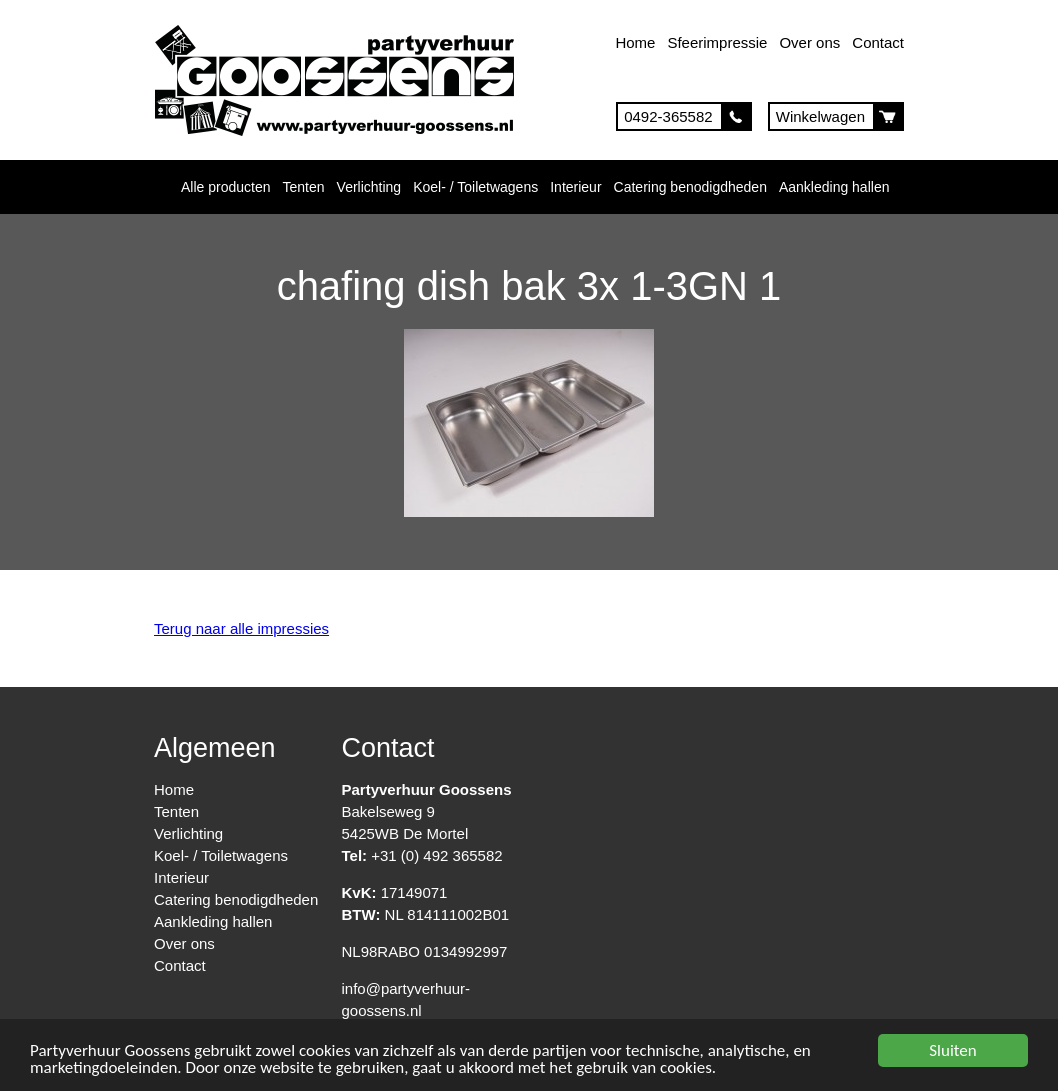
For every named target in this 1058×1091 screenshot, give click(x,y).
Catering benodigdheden (690, 187)
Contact (878, 42)
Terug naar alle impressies (241, 628)
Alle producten (226, 187)
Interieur (575, 187)
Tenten (304, 187)
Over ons (809, 42)
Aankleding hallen (834, 187)
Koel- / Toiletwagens (475, 187)
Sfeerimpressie (717, 42)
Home (635, 42)
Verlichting (369, 187)
